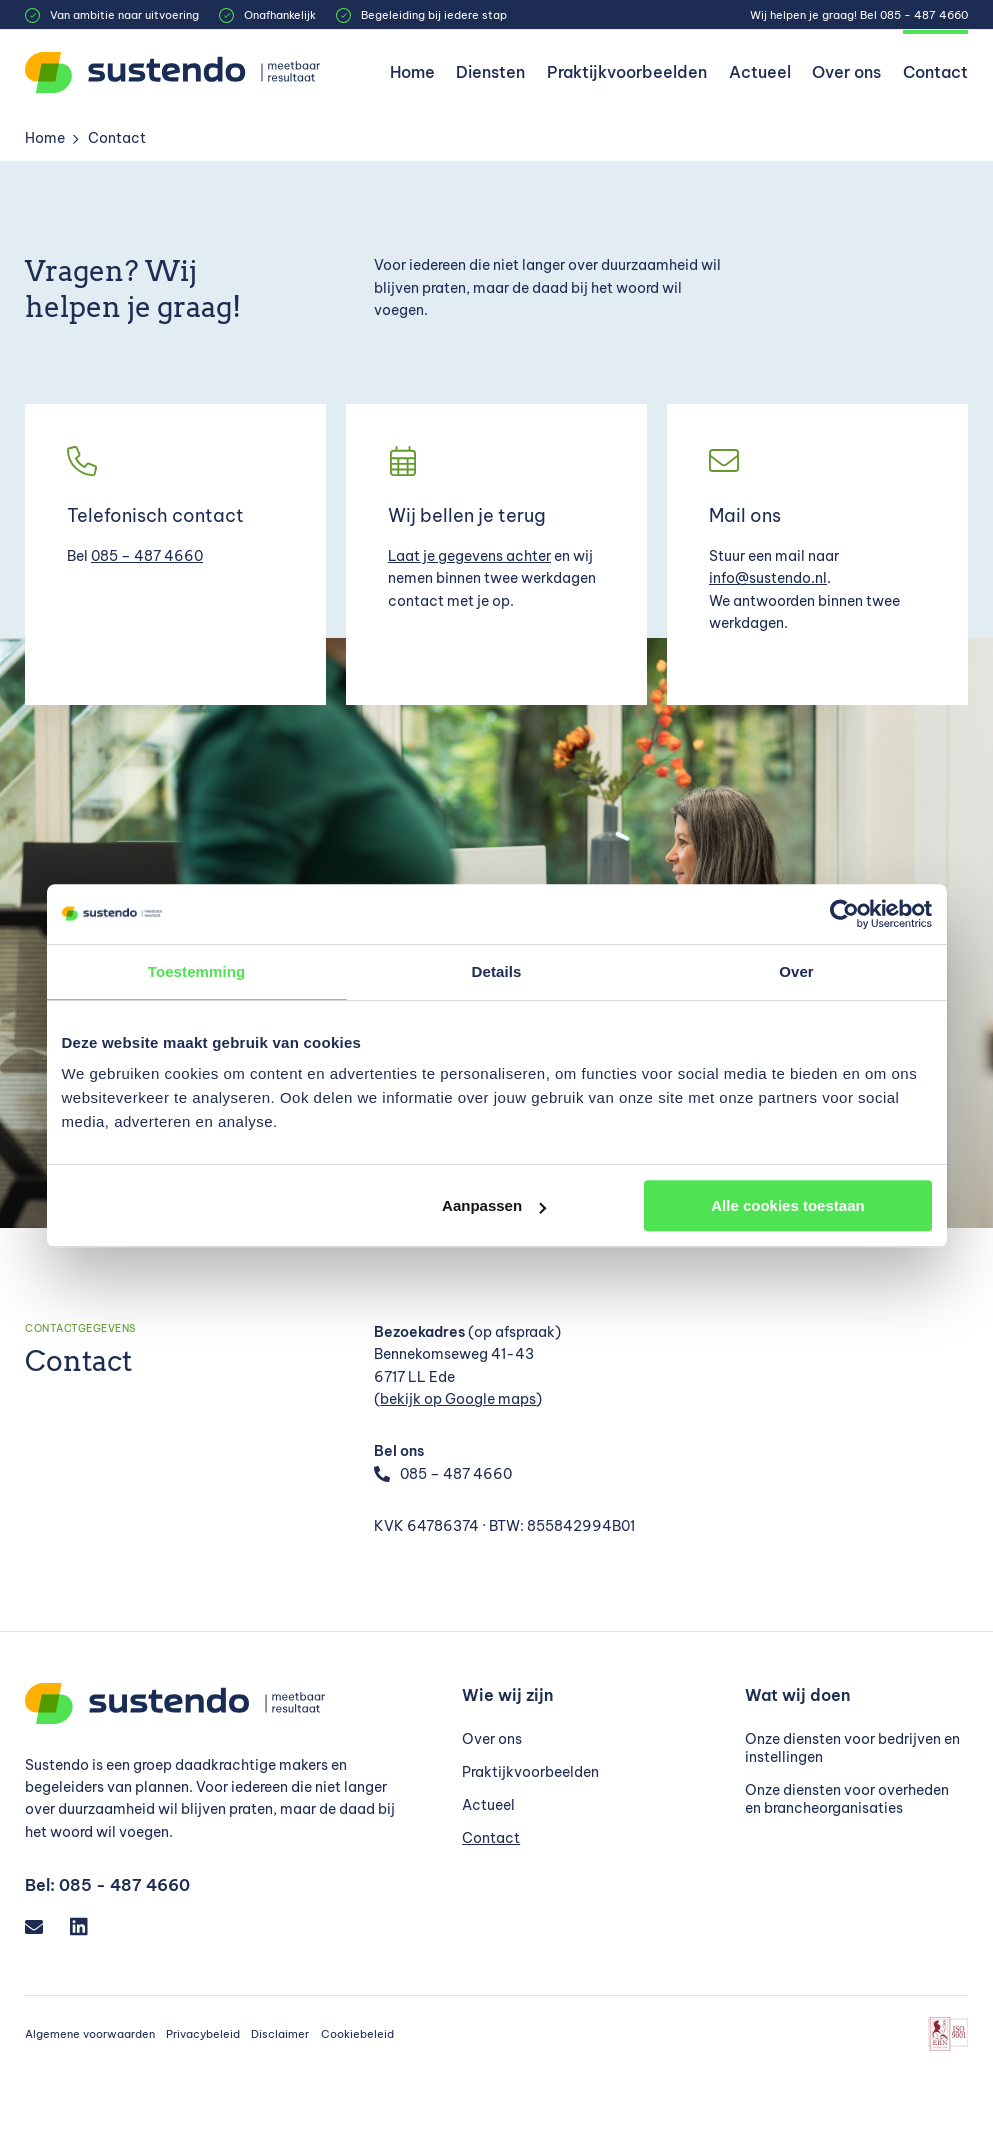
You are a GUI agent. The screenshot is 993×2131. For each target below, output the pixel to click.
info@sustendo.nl (768, 578)
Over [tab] (796, 971)
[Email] (42, 1926)
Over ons (846, 72)
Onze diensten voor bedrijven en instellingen (852, 1748)
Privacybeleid (203, 2034)
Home (412, 72)
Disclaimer (280, 2034)
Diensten (490, 72)
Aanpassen (494, 1205)
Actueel (760, 72)
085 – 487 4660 (147, 556)
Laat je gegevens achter (469, 556)
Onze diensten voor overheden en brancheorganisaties (847, 1799)
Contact (935, 72)
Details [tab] (497, 971)
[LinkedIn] (87, 1926)
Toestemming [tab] (197, 971)
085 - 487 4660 (924, 15)
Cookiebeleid (357, 2034)
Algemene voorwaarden (90, 2034)
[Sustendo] (175, 72)
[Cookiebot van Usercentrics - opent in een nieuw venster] (844, 914)
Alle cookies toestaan (787, 1205)
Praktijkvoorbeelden (627, 72)
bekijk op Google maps (458, 1399)
